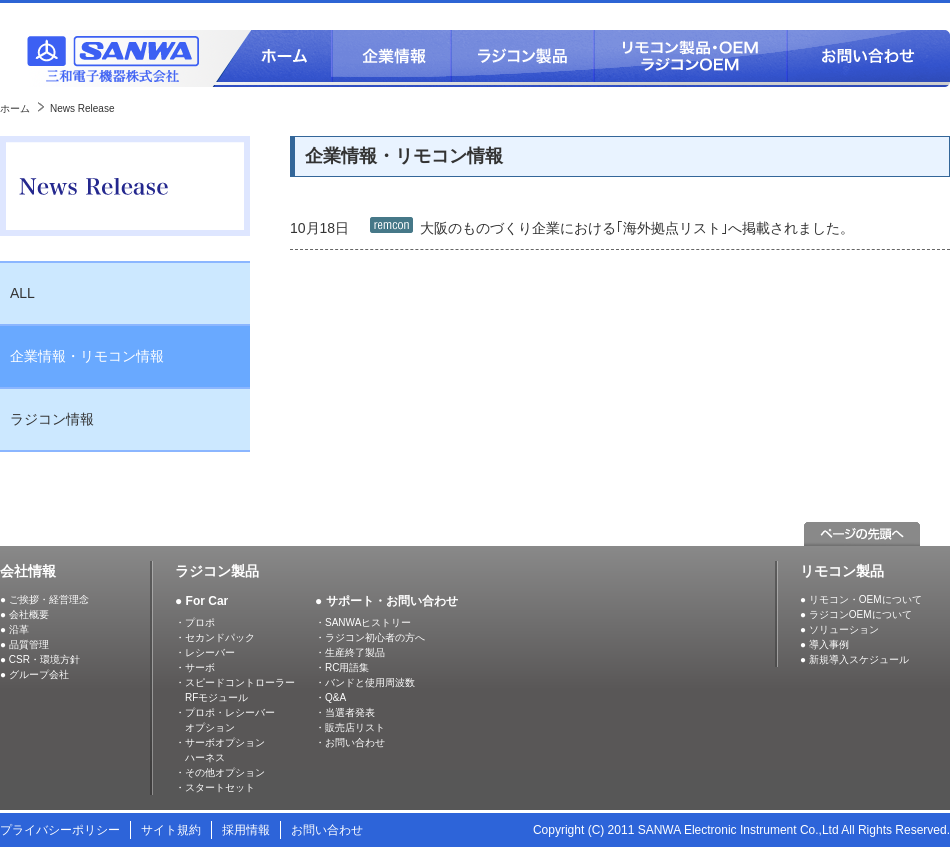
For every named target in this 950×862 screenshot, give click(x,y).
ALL (22, 293)
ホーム (15, 108)
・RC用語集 (342, 667)
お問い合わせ (327, 830)
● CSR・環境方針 (40, 659)
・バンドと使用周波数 (365, 682)
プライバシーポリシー (60, 830)
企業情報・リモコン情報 (87, 356)
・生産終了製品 (350, 652)
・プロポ (195, 622)
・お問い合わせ (350, 742)
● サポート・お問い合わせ (386, 601)
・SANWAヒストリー (363, 622)
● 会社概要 (24, 614)
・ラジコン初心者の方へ (370, 637)
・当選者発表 (345, 712)
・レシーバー (205, 652)
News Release (82, 108)
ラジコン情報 (52, 419)
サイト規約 (171, 830)
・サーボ (195, 667)
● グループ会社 (34, 674)
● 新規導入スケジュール (854, 659)
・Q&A (330, 697)
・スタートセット (215, 787)
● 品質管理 (24, 644)
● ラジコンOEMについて (856, 614)
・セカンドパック (215, 637)
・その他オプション (220, 772)
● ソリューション (839, 629)
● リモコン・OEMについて (861, 599)
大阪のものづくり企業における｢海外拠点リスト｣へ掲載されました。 (637, 226)
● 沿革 (14, 629)
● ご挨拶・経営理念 (44, 599)
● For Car (201, 601)
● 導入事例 (824, 644)
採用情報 (246, 830)
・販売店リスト (350, 727)
